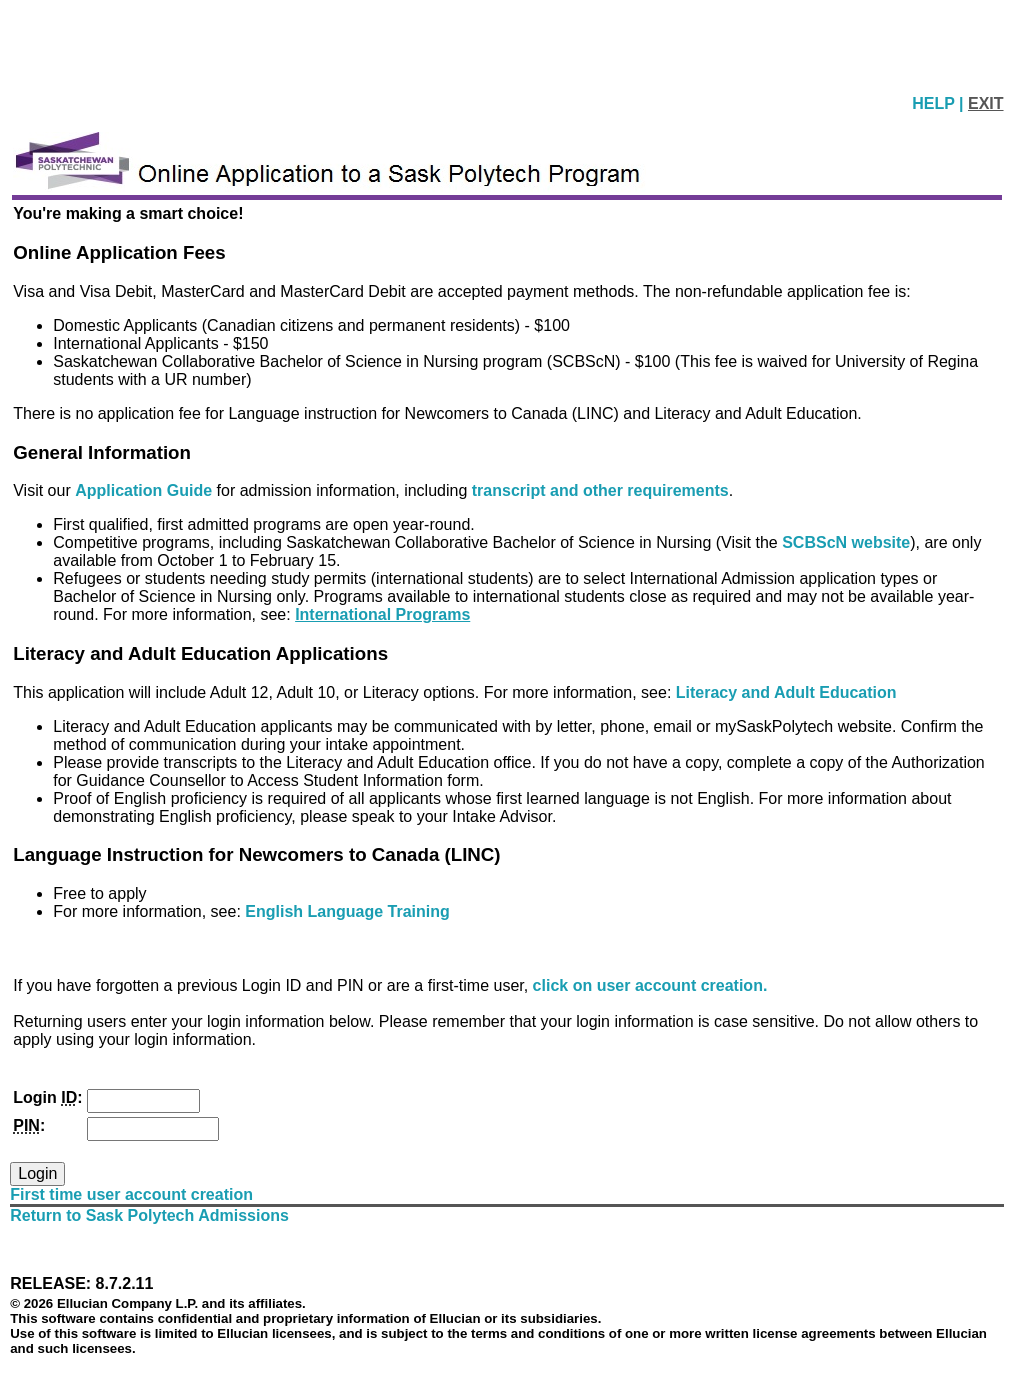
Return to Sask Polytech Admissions (149, 1215)
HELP (935, 103)
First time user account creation (131, 1194)
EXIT (986, 103)
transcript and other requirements (600, 490)
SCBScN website (846, 542)
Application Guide (145, 490)
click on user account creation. (650, 985)
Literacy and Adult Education (786, 692)
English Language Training (347, 911)
